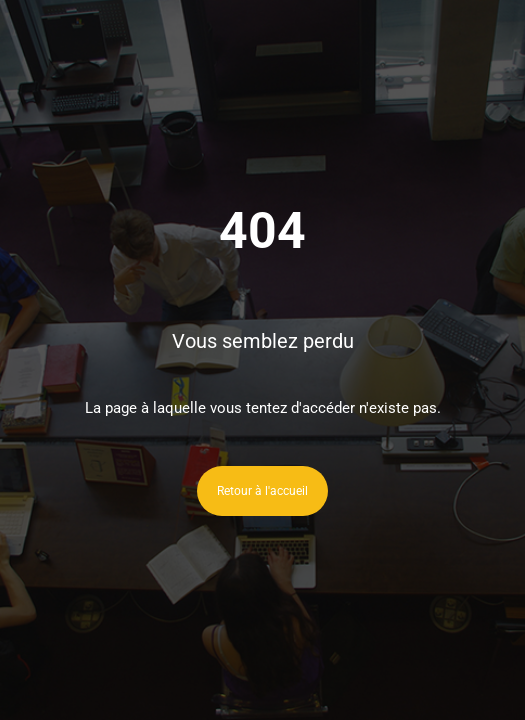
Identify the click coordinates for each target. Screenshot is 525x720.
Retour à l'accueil (262, 491)
